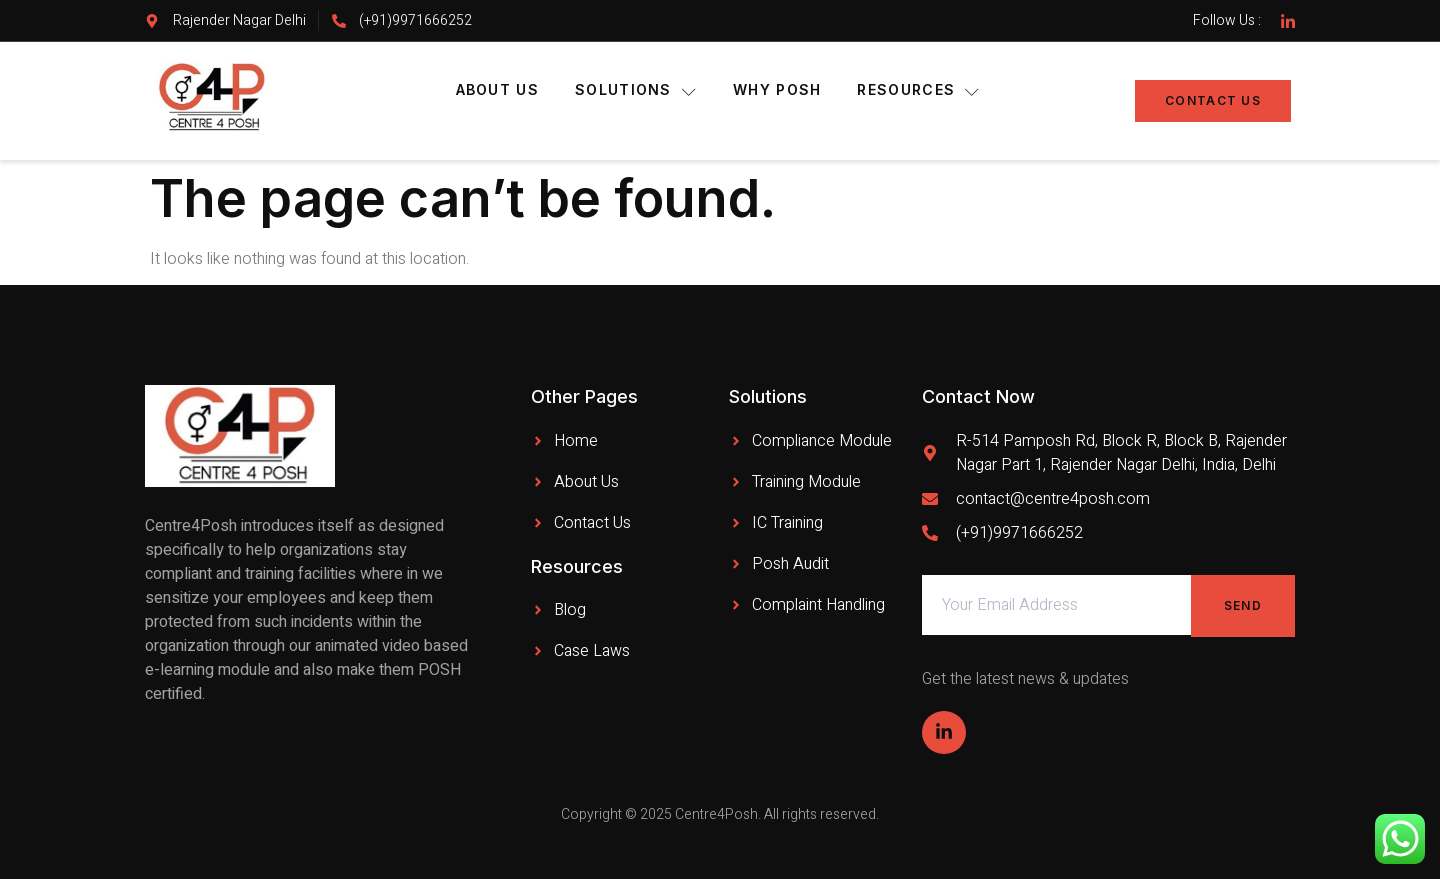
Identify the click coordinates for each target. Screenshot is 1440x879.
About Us (497, 89)
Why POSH (777, 89)
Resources (918, 90)
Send (1243, 605)
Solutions (636, 90)
